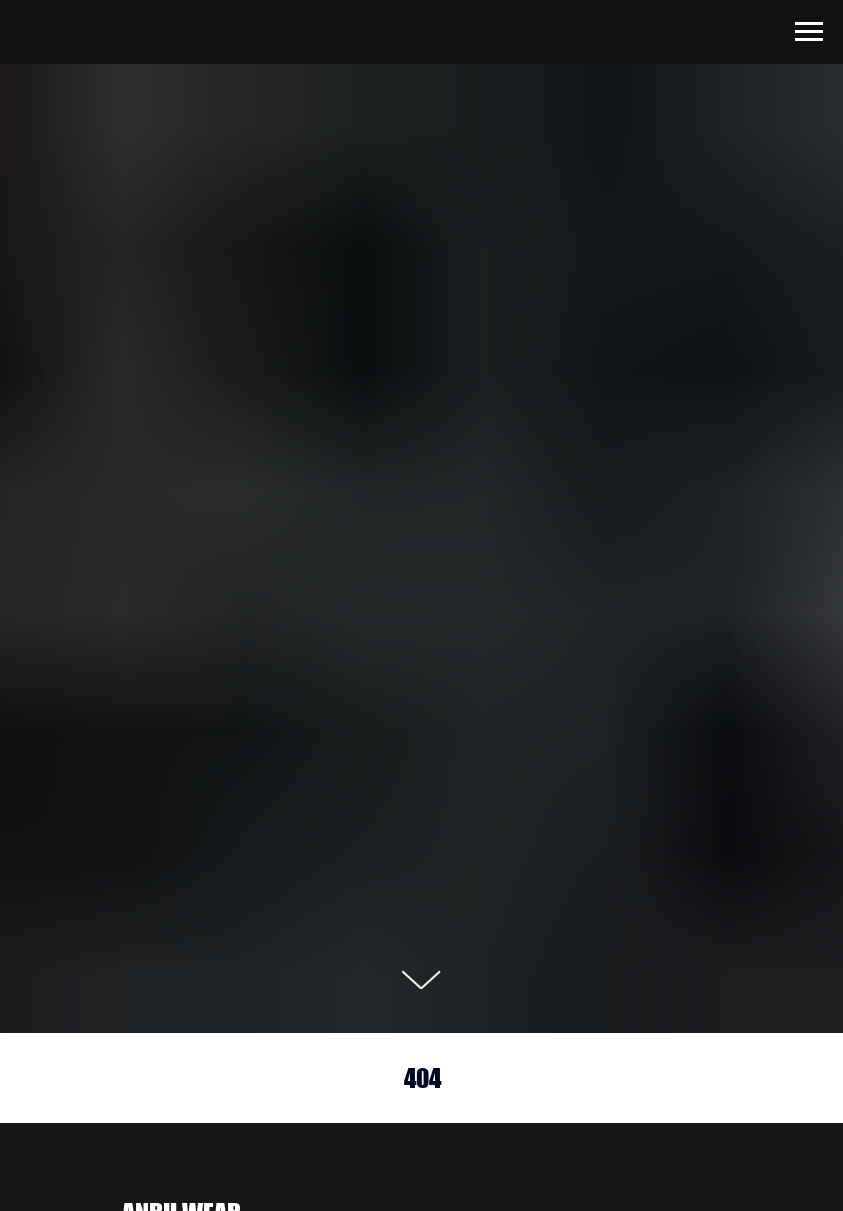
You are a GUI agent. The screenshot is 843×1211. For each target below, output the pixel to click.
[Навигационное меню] (809, 32)
